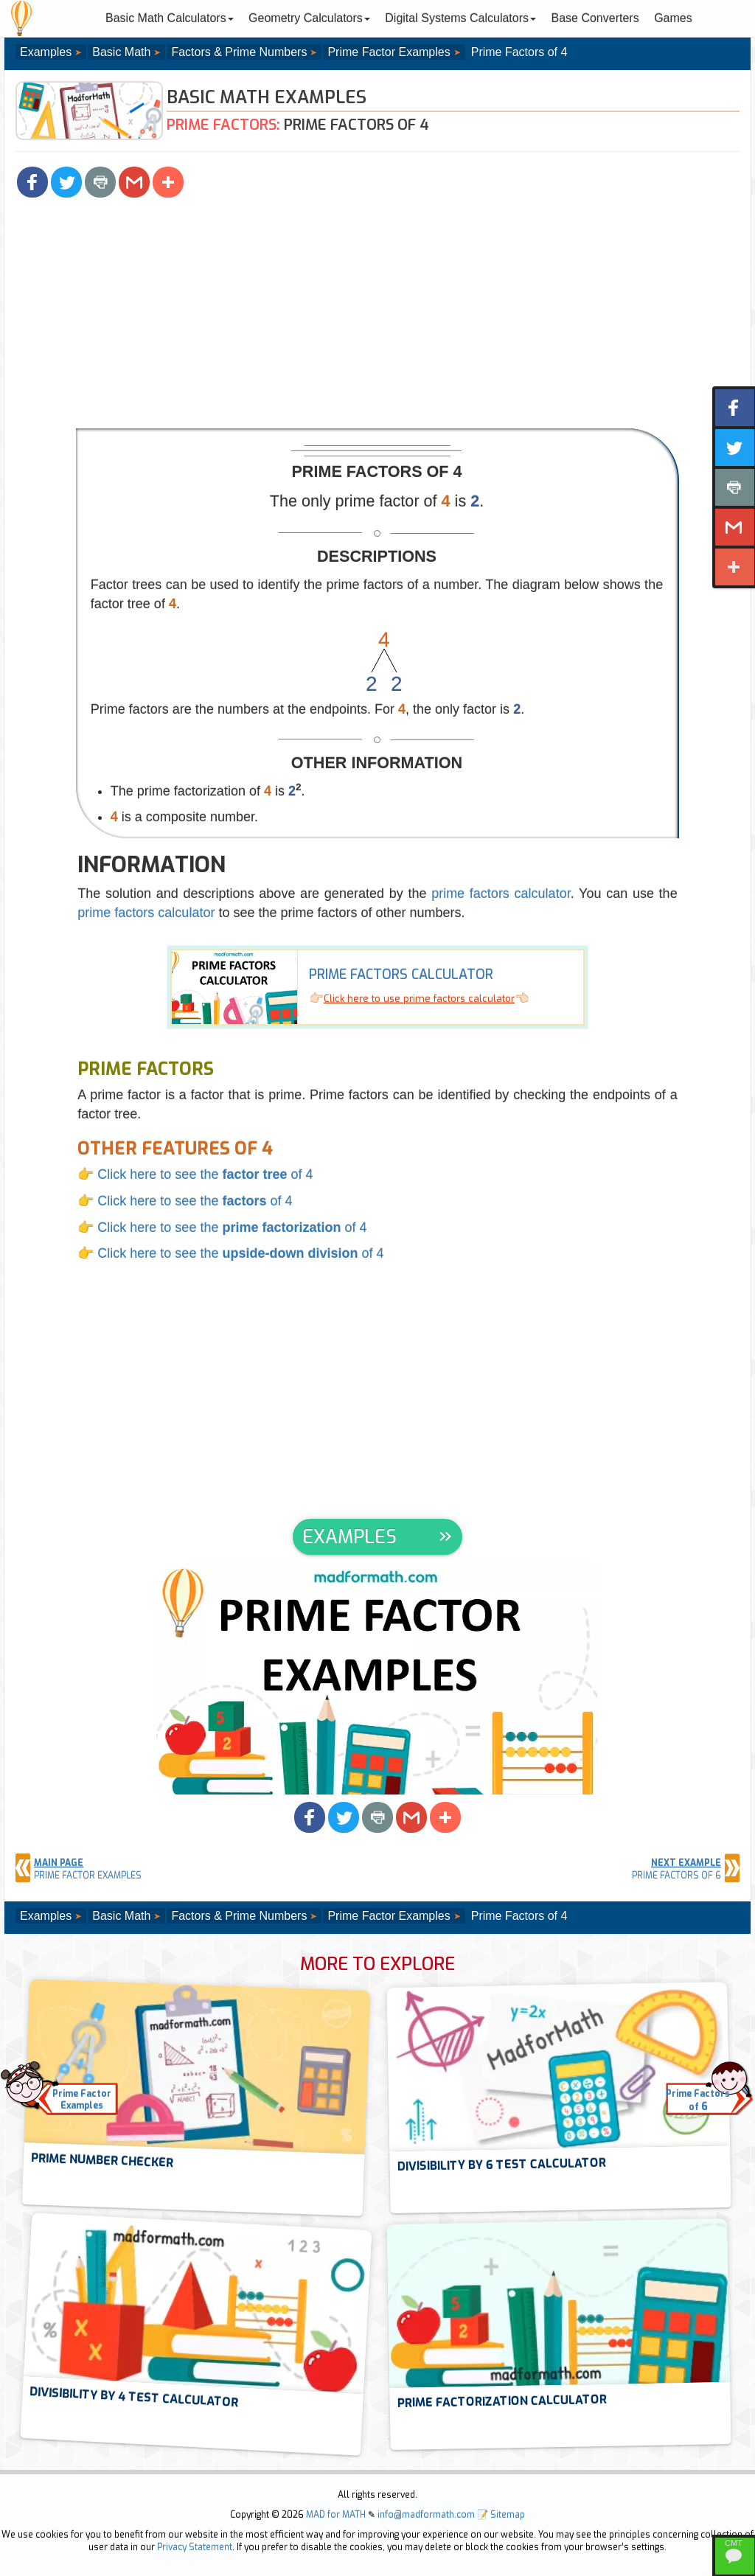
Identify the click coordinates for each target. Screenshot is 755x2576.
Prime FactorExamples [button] (81, 2100)
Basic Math (121, 52)
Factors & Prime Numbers (239, 52)
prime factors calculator (501, 893)
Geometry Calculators (309, 18)
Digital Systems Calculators (460, 18)
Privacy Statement (194, 2547)
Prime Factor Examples (388, 52)
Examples (46, 52)
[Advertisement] (377, 318)
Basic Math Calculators (169, 18)
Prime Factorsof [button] (698, 2101)
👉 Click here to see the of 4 (195, 1174)
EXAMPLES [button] (349, 1537)
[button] (32, 182)
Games (673, 18)
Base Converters (595, 18)
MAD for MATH (336, 2515)
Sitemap (507, 2515)
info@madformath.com (426, 2515)
